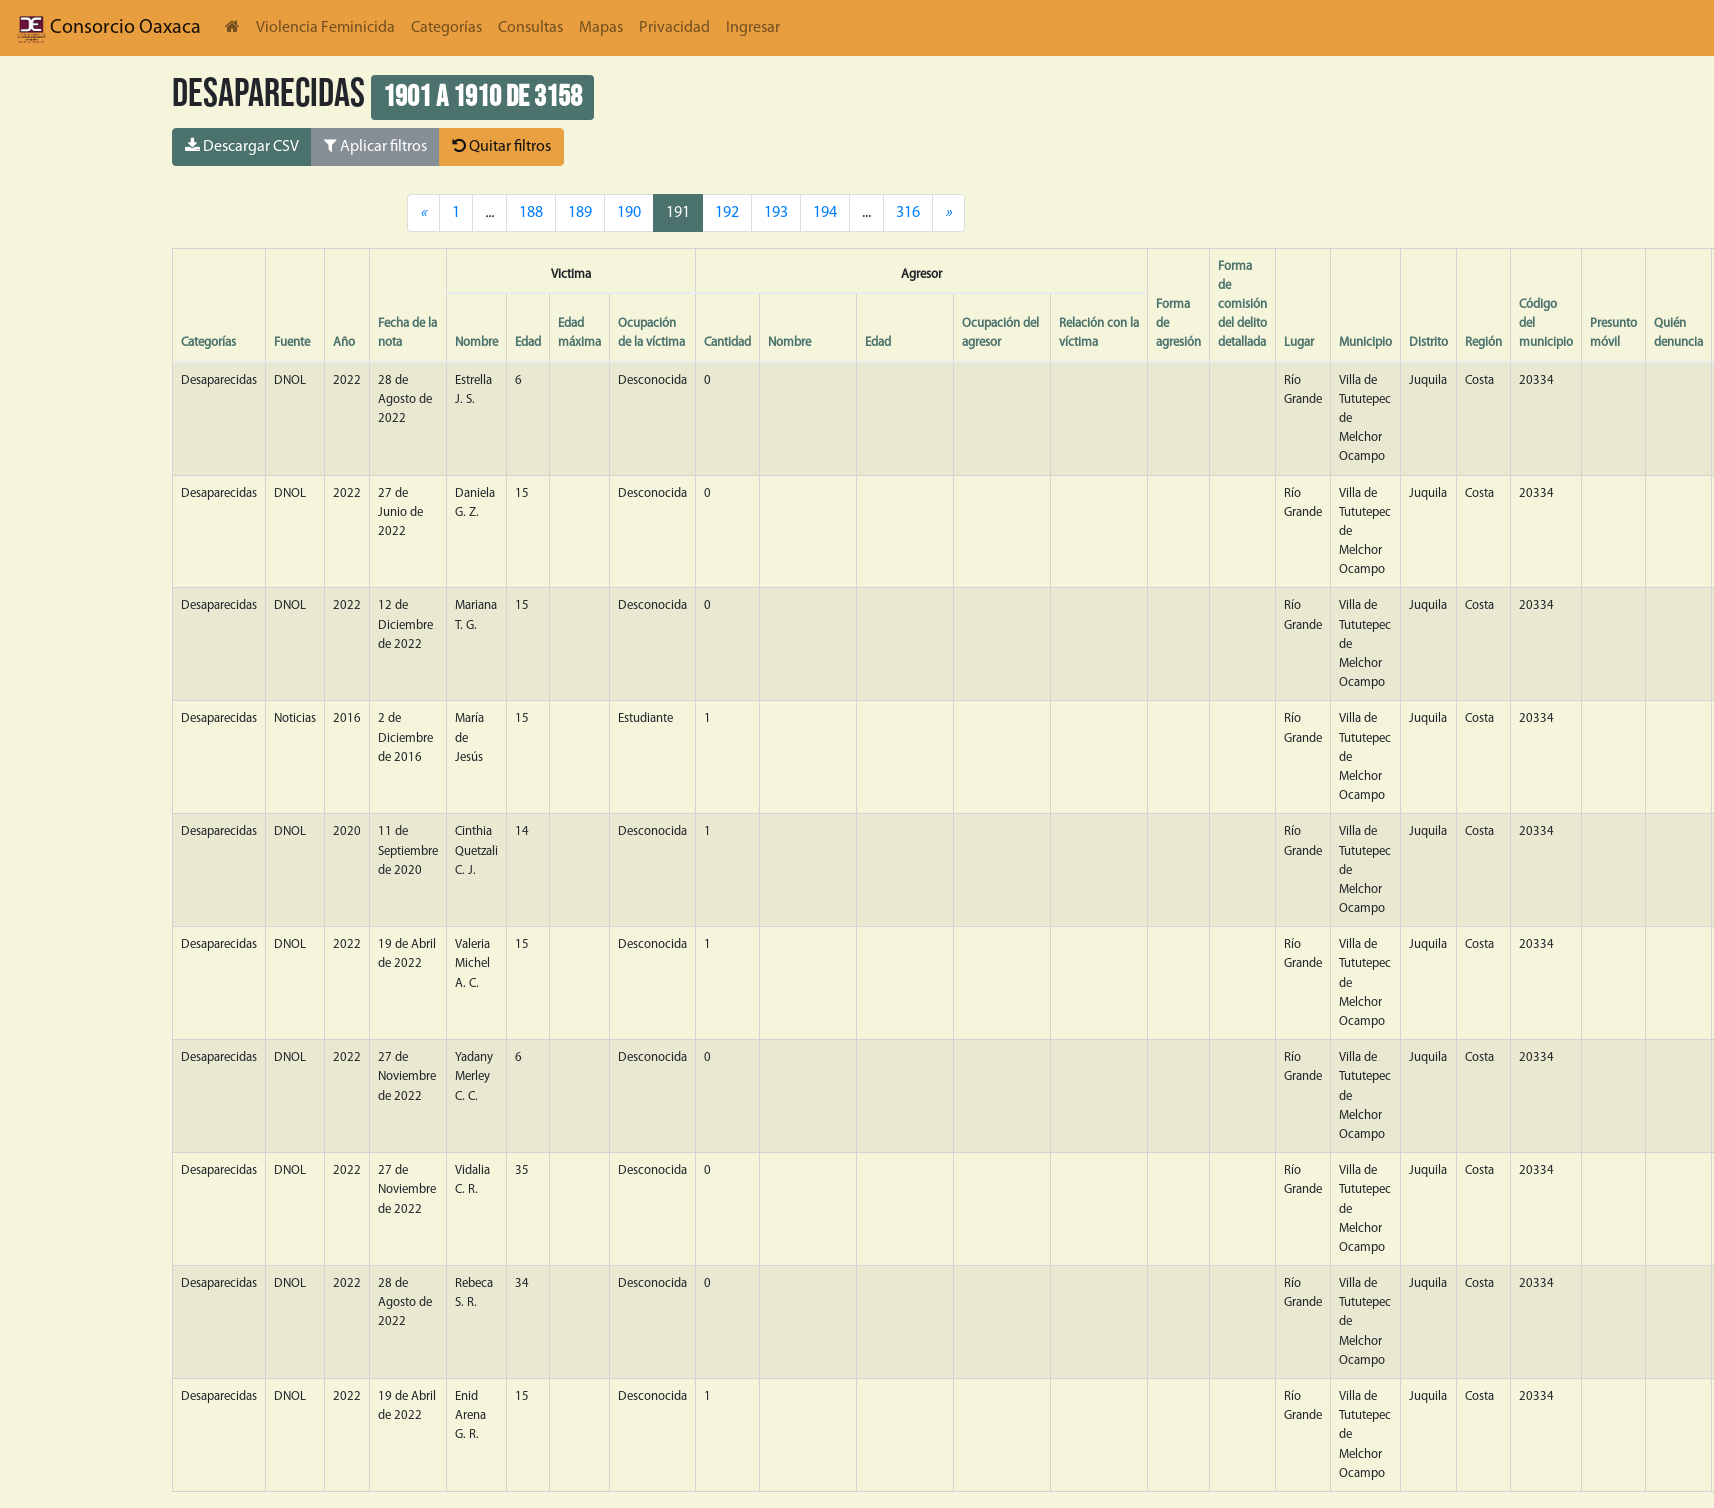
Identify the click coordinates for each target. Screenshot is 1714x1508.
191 (678, 213)
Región (1483, 342)
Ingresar (753, 28)
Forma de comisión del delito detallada (1242, 305)
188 (531, 213)
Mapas (601, 28)
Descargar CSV (242, 146)
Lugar (1299, 342)
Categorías (446, 28)
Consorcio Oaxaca (108, 28)
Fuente (292, 342)
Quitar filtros (501, 146)
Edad (528, 342)
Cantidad (727, 342)
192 (727, 213)
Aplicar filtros (375, 146)
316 (908, 213)
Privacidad (674, 28)
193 (776, 213)
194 (825, 213)
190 (629, 213)
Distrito (1428, 342)
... (866, 213)
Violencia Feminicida (325, 28)
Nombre (476, 342)
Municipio (1365, 342)
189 (580, 213)
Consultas (530, 28)
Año (344, 342)
